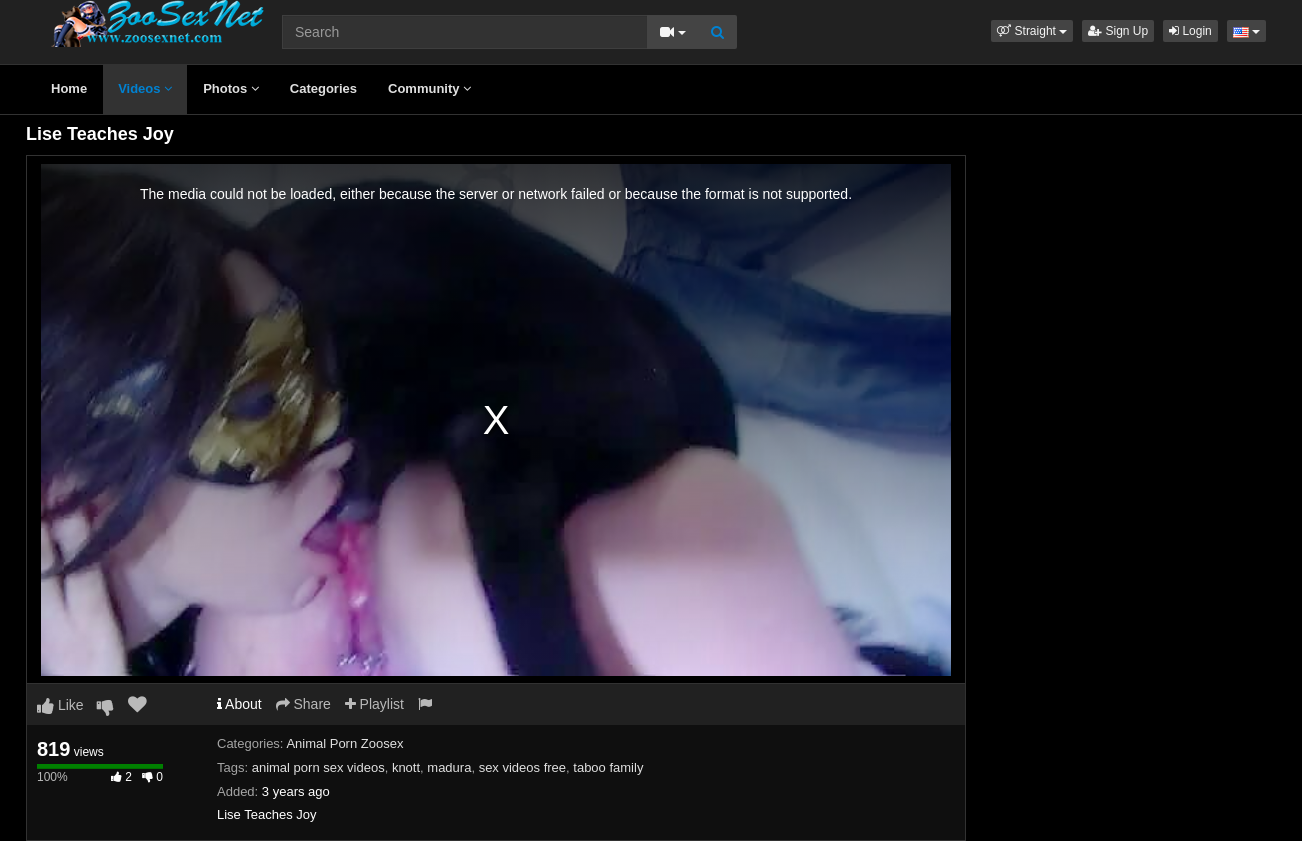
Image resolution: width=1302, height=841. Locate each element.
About (239, 704)
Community (429, 88)
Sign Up (1118, 31)
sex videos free (522, 767)
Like (60, 705)
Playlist (374, 704)
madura (449, 767)
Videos (145, 88)
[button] (1032, 31)
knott (406, 767)
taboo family (608, 767)
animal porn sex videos (318, 767)
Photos (231, 88)
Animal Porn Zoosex (344, 743)
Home (69, 88)
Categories (323, 88)
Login (1190, 31)
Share (303, 704)
